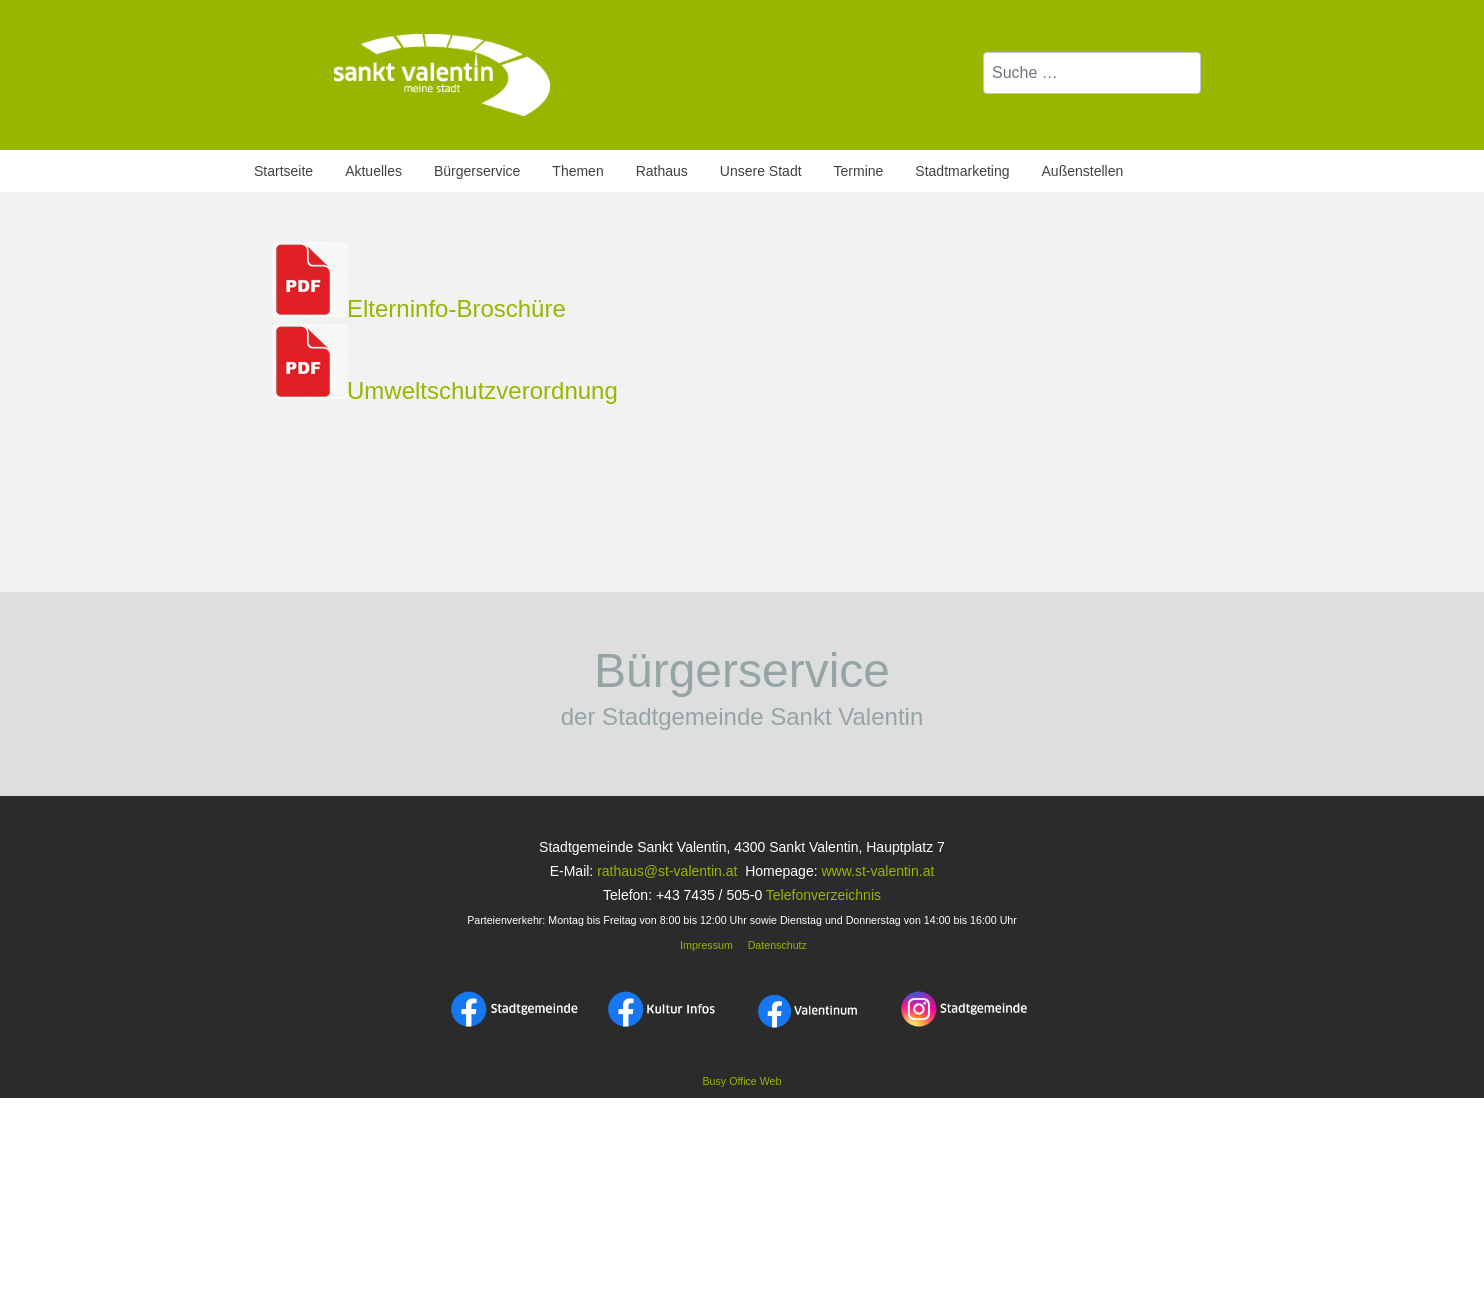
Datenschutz (777, 945)
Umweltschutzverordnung (482, 390)
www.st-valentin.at (877, 871)
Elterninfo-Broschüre (456, 308)
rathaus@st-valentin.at (665, 871)
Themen (577, 171)
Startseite (283, 171)
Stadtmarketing (962, 171)
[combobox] (1092, 73)
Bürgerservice (477, 171)
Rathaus (662, 171)
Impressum (705, 945)
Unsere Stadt (761, 171)
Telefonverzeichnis (823, 895)
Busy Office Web (742, 1081)
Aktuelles (373, 171)
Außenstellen (1083, 171)
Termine (859, 171)
